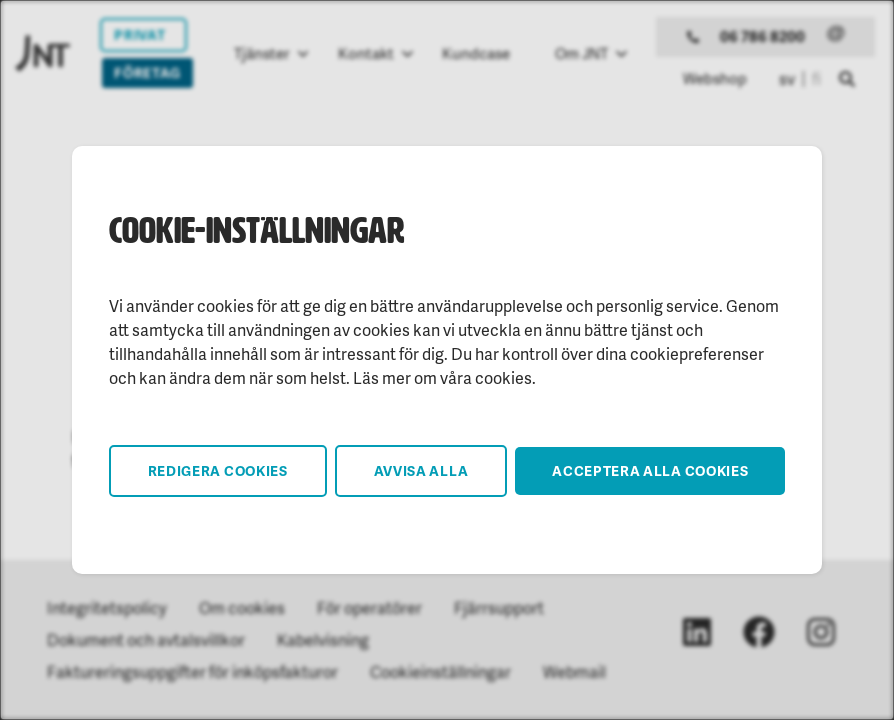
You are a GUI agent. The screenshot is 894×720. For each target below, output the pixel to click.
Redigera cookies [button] (218, 470)
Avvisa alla (421, 470)
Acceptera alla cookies (650, 470)
